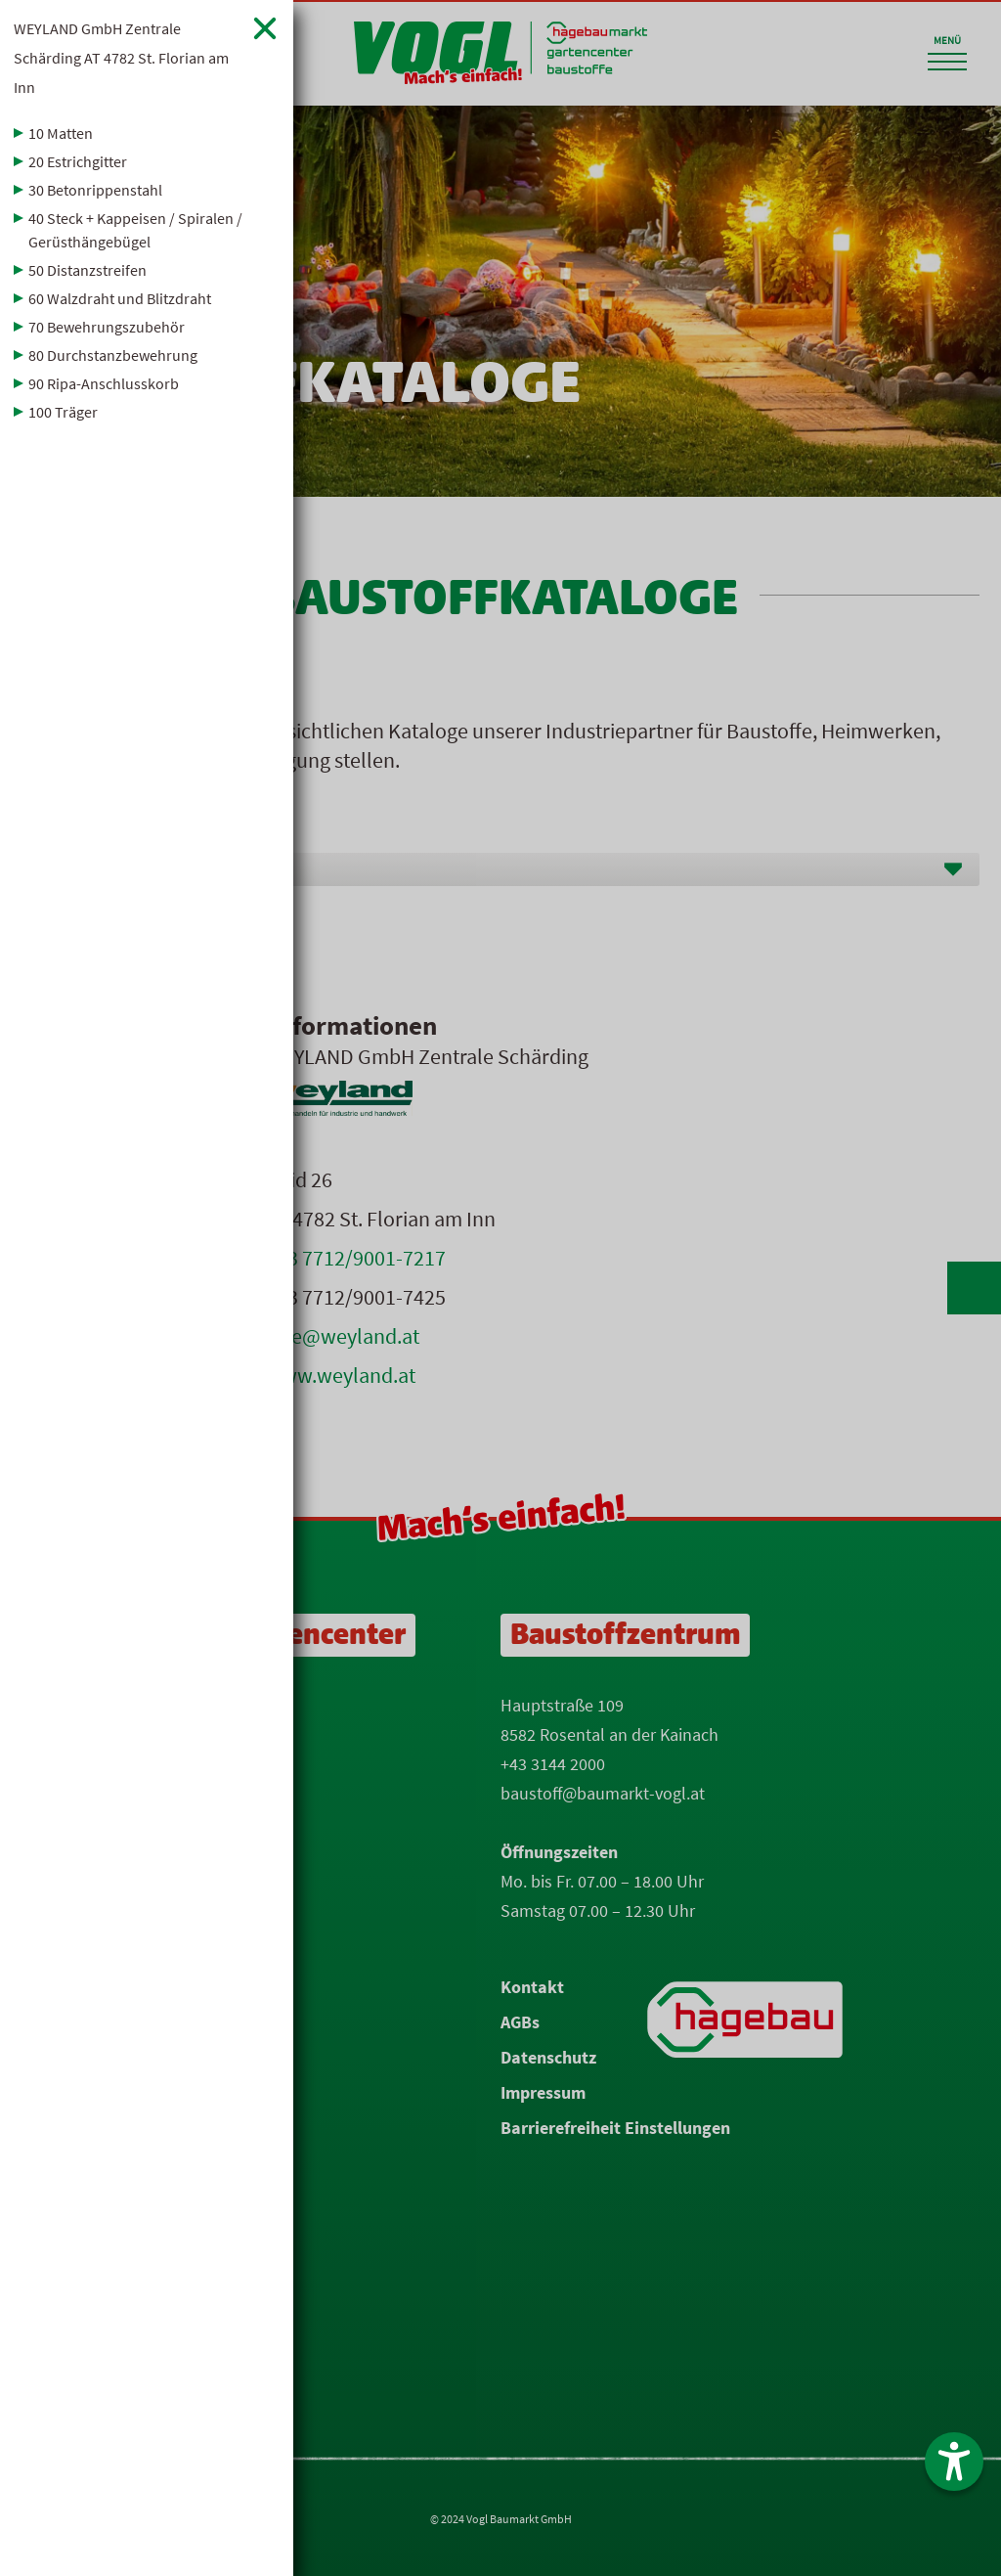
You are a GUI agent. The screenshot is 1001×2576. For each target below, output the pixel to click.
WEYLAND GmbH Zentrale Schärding (121, 58)
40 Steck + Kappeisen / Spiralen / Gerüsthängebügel (135, 229)
